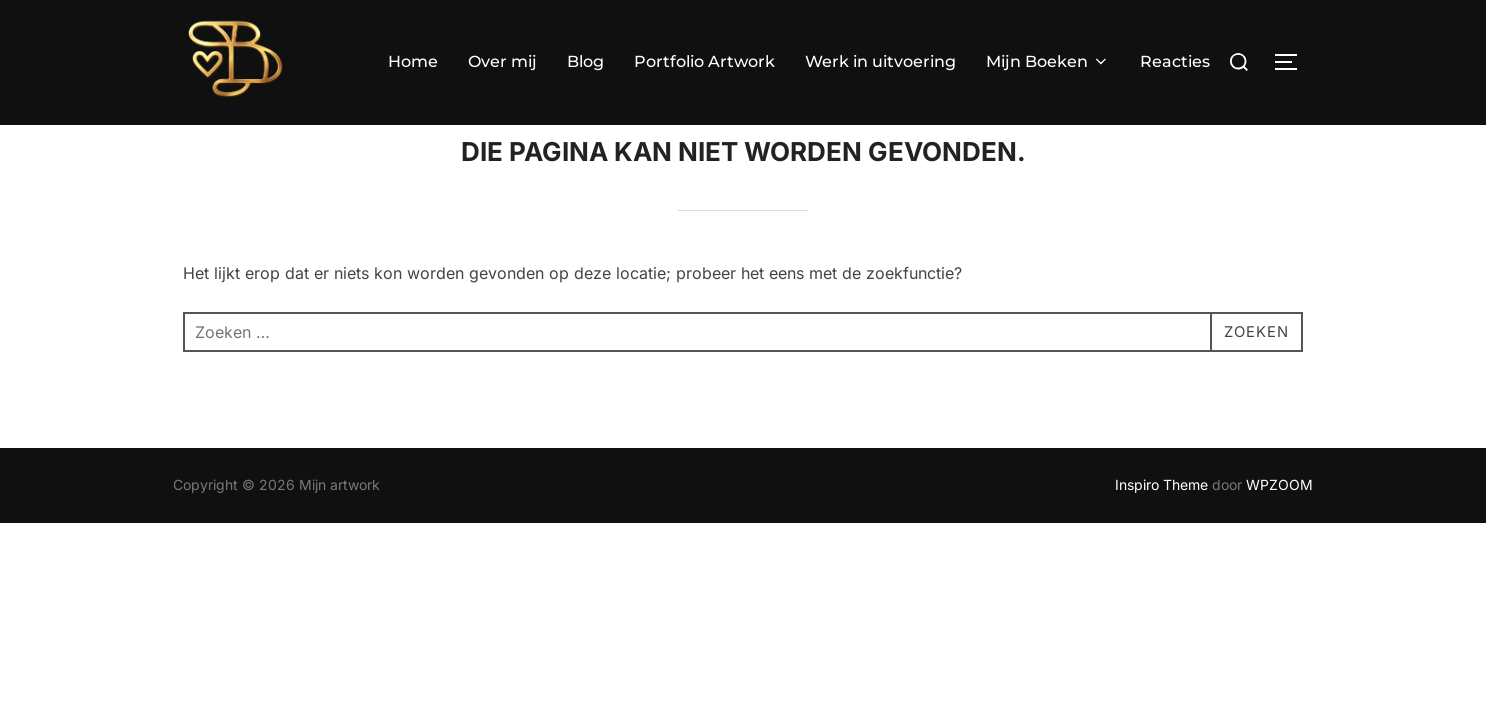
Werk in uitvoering (880, 61)
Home (413, 61)
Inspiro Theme (1161, 523)
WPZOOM (1279, 523)
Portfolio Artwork (704, 61)
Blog (585, 61)
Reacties (1175, 61)
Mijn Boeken (1048, 61)
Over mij (502, 61)
